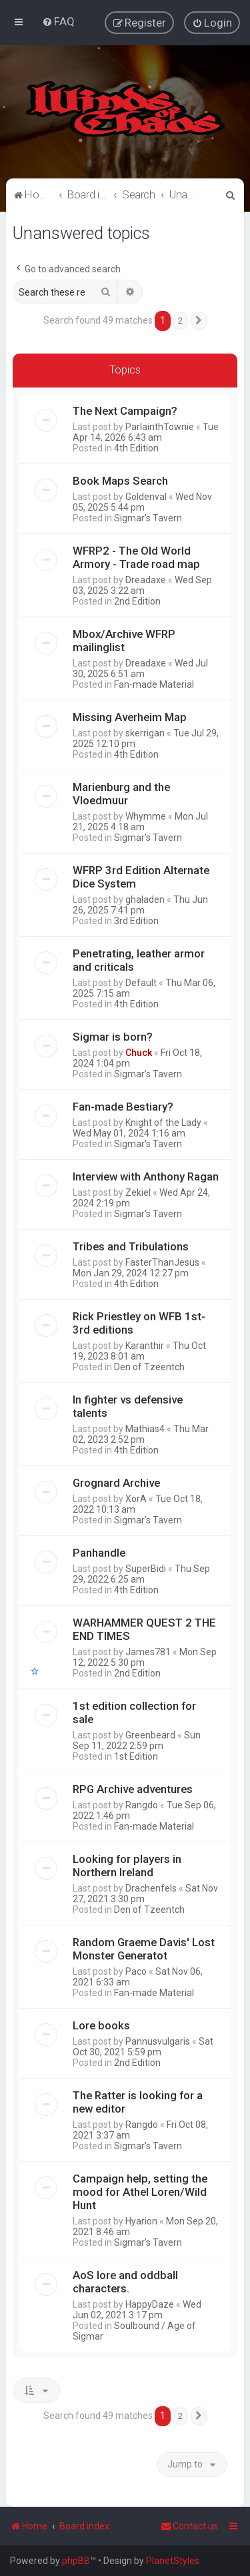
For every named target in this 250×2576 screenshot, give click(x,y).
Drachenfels (151, 1887)
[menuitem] (58, 21)
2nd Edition (137, 600)
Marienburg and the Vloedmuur (121, 793)
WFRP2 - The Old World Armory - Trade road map (136, 556)
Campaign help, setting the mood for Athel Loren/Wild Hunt (140, 2191)
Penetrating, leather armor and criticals (139, 959)
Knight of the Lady (163, 1122)
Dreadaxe (145, 579)
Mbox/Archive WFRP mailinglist (124, 640)
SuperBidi (145, 1568)
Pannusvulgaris (157, 2040)
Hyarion (141, 2220)
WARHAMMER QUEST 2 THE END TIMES (144, 1628)
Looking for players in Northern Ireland (127, 1865)
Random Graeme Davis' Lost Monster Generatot (144, 1948)
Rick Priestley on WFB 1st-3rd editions (139, 1322)
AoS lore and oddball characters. (125, 2281)
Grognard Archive (116, 1482)
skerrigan (145, 732)
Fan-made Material (154, 683)
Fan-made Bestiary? (123, 1106)
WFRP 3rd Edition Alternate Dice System (141, 876)
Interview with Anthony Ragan (146, 1175)
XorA (136, 1498)
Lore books (101, 2024)
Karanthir (144, 1345)
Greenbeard (150, 1734)
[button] (198, 321)
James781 (148, 1651)
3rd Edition (136, 920)
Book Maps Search (120, 480)
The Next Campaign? (125, 410)
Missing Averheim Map (130, 716)
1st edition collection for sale (134, 1711)
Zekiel (138, 1191)
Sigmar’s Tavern (148, 517)
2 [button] (180, 321)
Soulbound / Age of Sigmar (134, 2330)
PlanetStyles (172, 2560)
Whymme (145, 815)
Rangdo (141, 1804)
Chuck (138, 1052)
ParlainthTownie (159, 426)
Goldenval (146, 496)
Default (141, 982)
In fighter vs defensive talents (128, 1405)
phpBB (76, 2560)
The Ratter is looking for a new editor (138, 2101)
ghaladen (145, 899)
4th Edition (136, 447)
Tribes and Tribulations (131, 1245)
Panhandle (99, 1552)
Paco (136, 1970)
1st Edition (136, 1755)
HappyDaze (149, 2303)
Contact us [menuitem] (189, 2526)
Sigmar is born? (113, 1036)
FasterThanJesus (162, 1261)
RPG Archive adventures (133, 1788)
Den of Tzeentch (149, 1366)
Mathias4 (145, 1428)
